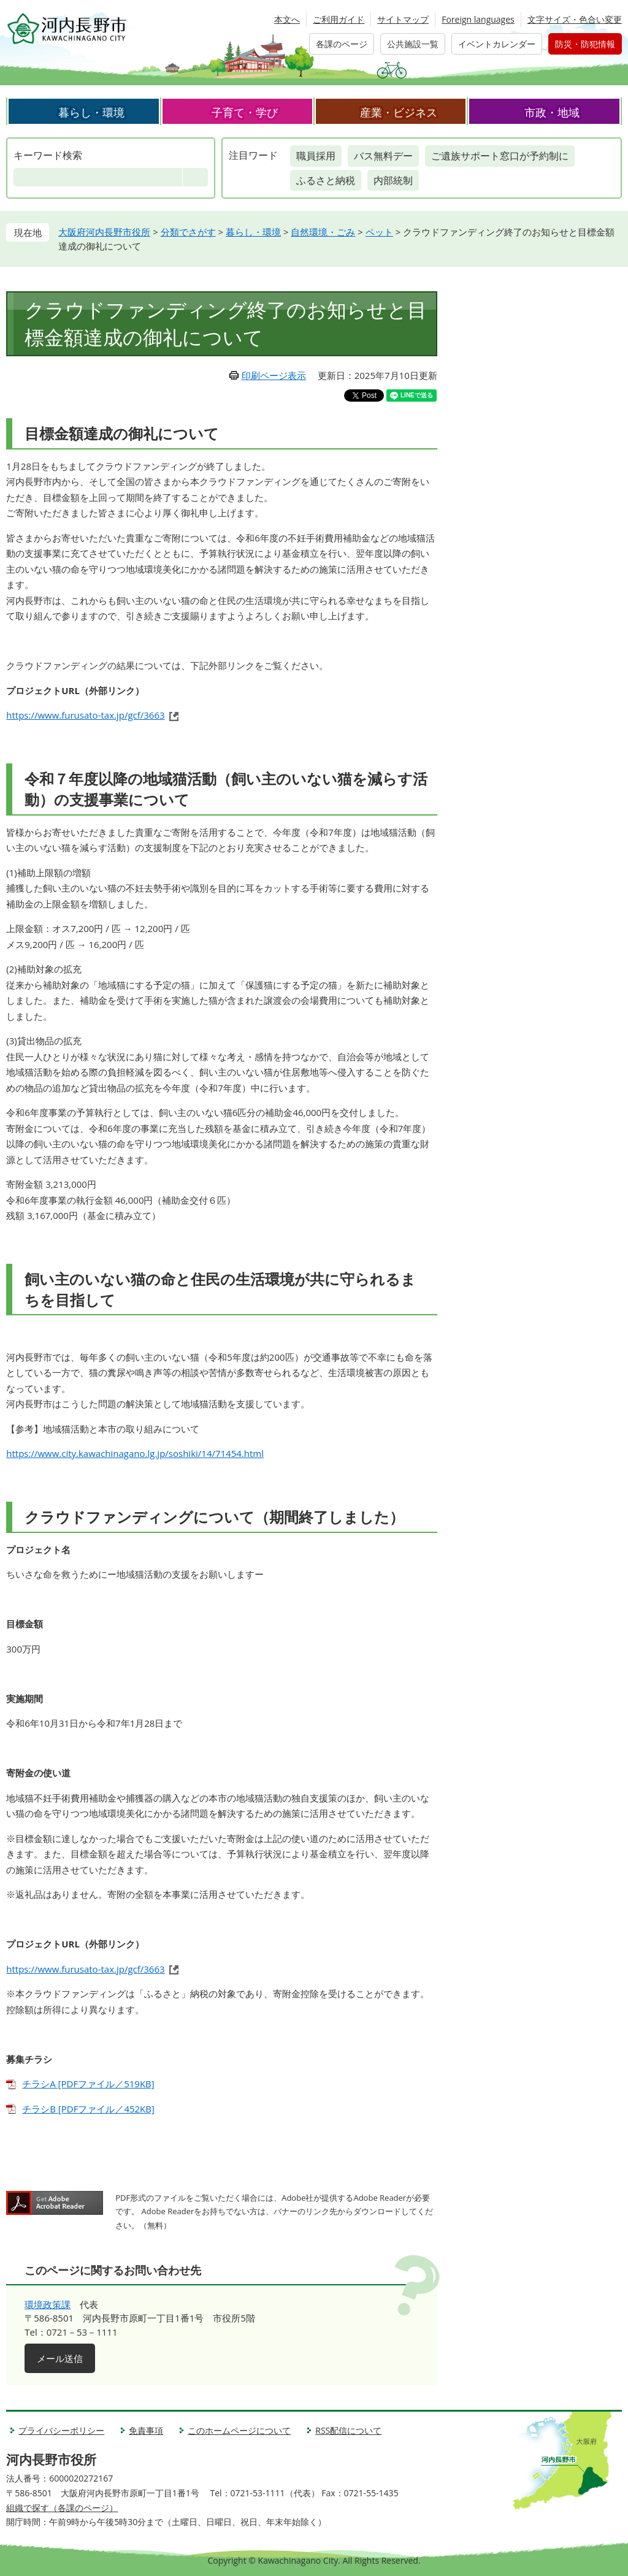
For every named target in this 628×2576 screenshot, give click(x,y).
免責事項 (146, 2430)
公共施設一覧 (412, 44)
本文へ (287, 19)
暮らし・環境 (91, 112)
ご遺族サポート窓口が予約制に (500, 155)
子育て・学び (245, 112)
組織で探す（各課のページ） (62, 2507)
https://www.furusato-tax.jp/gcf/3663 (85, 715)
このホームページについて (239, 2430)
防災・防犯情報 (585, 44)
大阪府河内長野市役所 (104, 232)
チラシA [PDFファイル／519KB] (88, 2083)
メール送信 (60, 2358)
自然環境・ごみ (323, 232)
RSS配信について (348, 2430)
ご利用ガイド (338, 19)
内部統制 (393, 180)
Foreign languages (478, 19)
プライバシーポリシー (61, 2430)
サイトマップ (403, 19)
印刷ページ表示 (274, 375)
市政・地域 (552, 112)
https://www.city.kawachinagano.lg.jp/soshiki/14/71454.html (135, 1453)
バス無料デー (383, 155)
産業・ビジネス (398, 112)
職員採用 (315, 155)
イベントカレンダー (496, 44)
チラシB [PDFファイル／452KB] (88, 2109)
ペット (379, 232)
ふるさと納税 (325, 180)
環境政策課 (48, 2304)
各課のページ (341, 44)
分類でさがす (188, 232)
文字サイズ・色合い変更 (574, 19)
